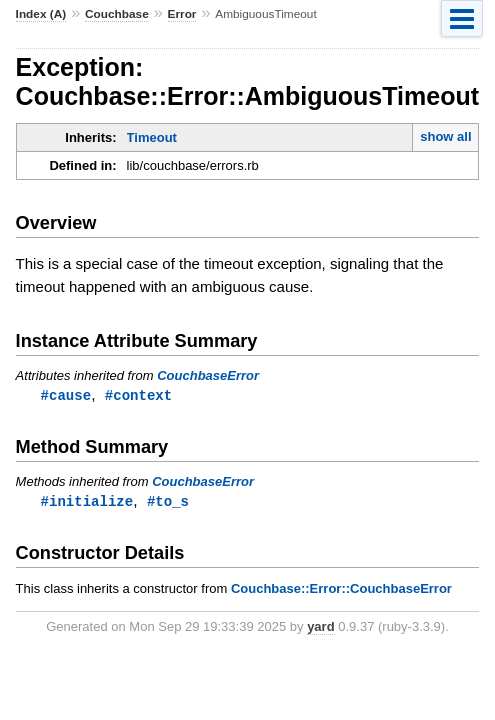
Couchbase (117, 14)
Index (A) (41, 14)
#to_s (168, 502)
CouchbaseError (208, 375)
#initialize (87, 502)
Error (182, 14)
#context (138, 395)
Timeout (152, 137)
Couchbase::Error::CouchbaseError (341, 590)
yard (320, 628)
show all (445, 136)
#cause (66, 395)
